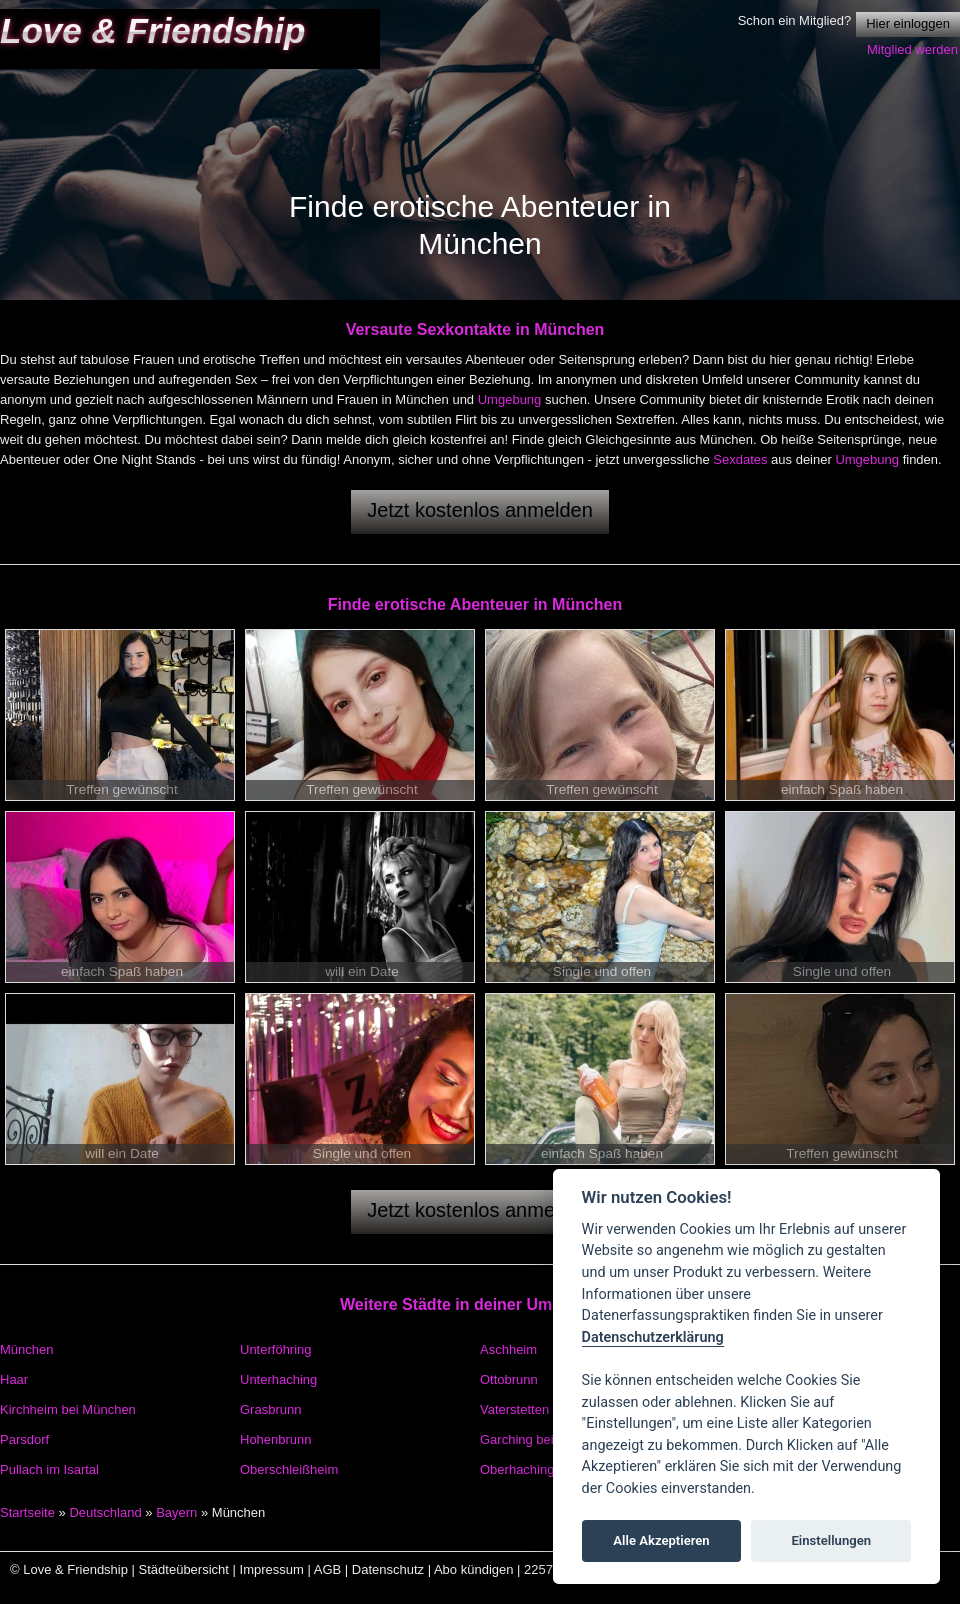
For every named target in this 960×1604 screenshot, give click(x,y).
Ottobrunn (509, 1379)
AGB (327, 1569)
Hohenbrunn (276, 1439)
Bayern (176, 1512)
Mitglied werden (912, 49)
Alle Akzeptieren (661, 1540)
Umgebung (510, 399)
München (26, 1349)
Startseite (27, 1512)
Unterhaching (278, 1379)
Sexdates (740, 459)
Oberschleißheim (289, 1469)
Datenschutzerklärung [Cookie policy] (653, 1337)
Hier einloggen (908, 23)
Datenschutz (388, 1569)
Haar (14, 1379)
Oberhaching (517, 1469)
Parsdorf (24, 1439)
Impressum (272, 1569)
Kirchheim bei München (68, 1409)
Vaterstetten (514, 1409)
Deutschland (105, 1512)
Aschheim (508, 1349)
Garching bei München (545, 1439)
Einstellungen (831, 1540)
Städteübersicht (184, 1569)
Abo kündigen (474, 1569)
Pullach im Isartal (49, 1469)
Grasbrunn (270, 1409)
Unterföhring (276, 1349)
